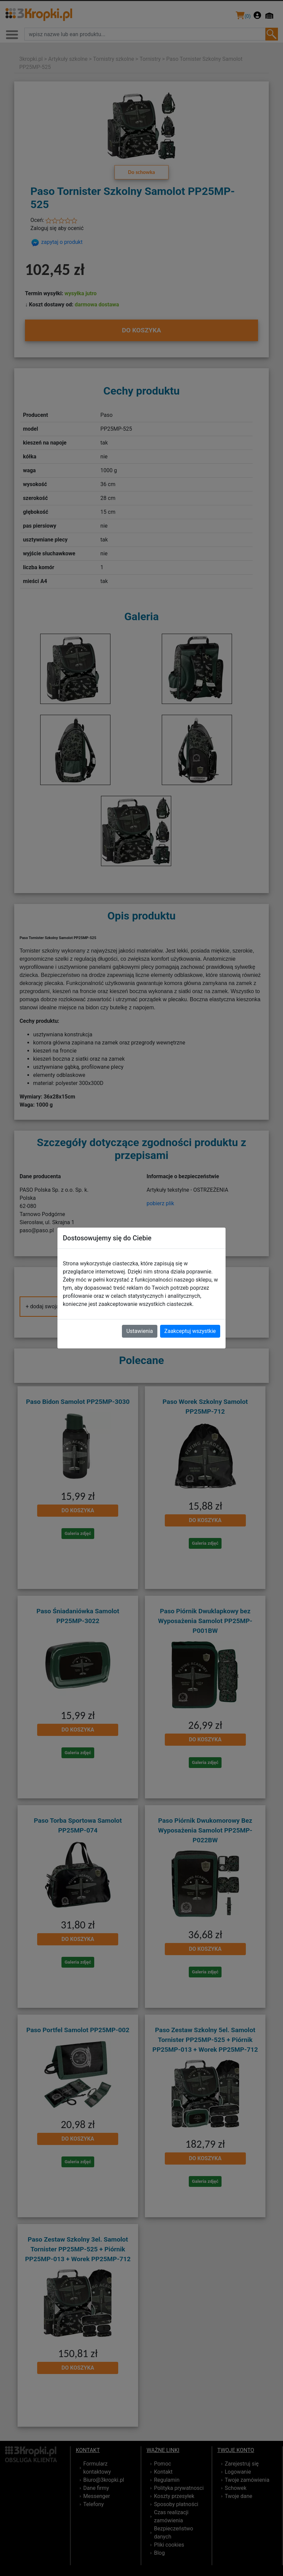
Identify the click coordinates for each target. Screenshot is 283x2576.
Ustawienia (139, 1331)
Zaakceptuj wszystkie (190, 1331)
